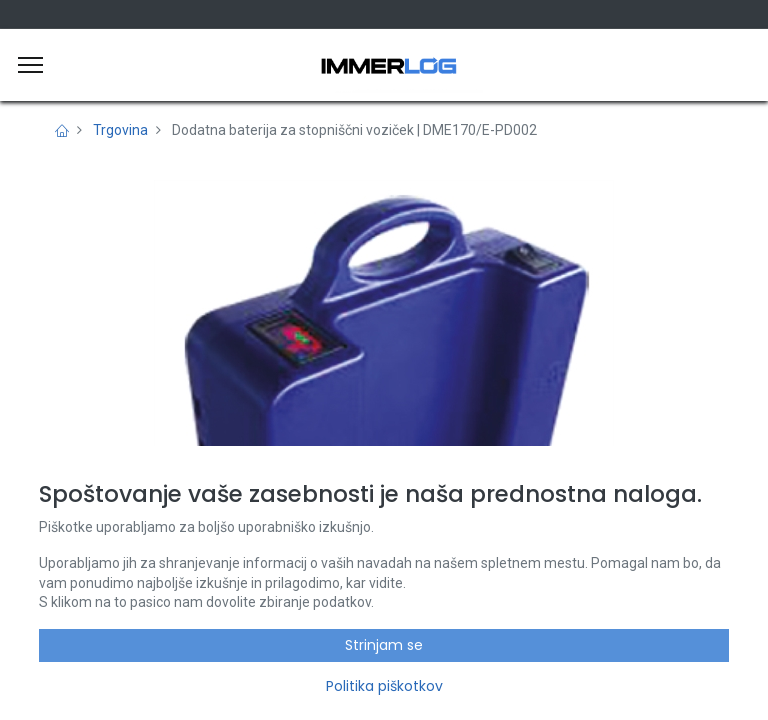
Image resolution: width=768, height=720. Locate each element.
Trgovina (120, 130)
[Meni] (30, 65)
